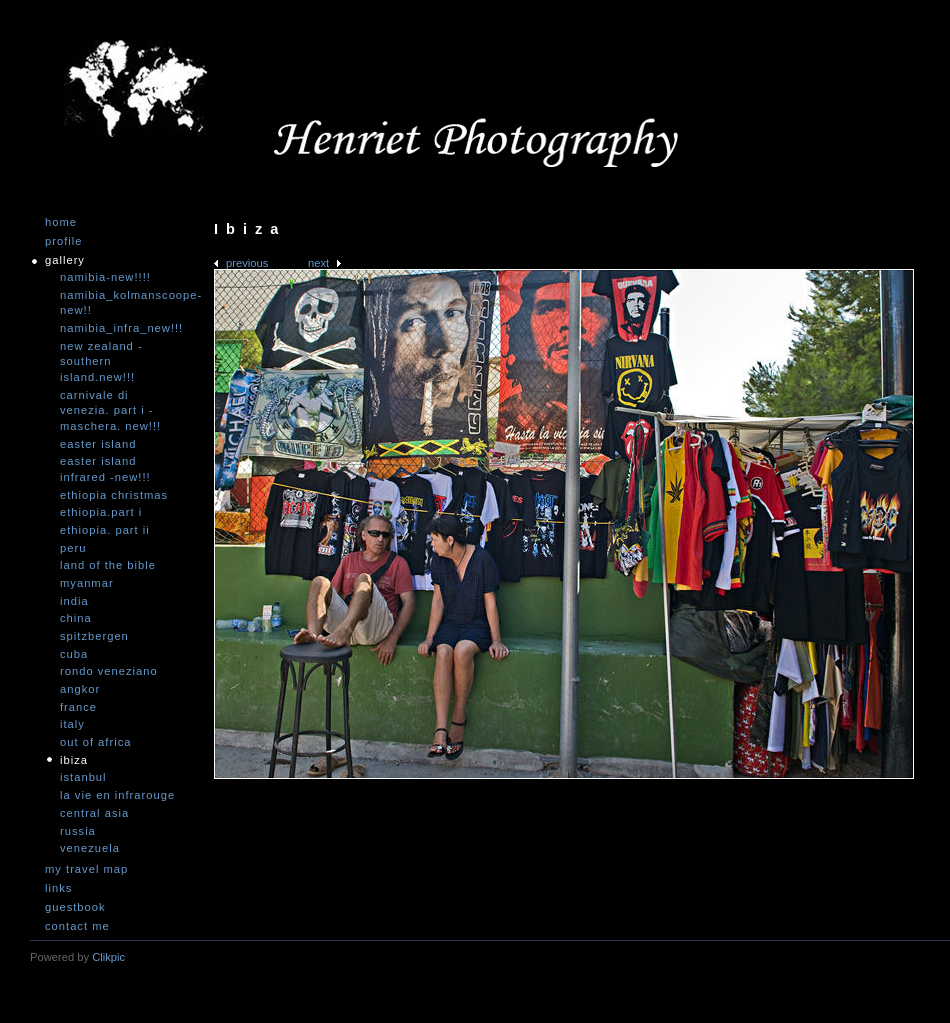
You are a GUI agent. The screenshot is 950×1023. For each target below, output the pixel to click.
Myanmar (87, 583)
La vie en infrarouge (117, 795)
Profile (63, 241)
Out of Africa (95, 742)
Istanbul (83, 777)
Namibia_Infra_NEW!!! (120, 328)
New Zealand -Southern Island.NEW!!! (101, 361)
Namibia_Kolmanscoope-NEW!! (120, 303)
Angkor (80, 689)
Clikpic (108, 957)
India (74, 601)
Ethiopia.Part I (101, 512)
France (78, 707)
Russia (78, 831)
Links (58, 888)
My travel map (86, 869)
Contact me (77, 926)
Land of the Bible (108, 565)
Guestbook (75, 907)
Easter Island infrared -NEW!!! (105, 469)
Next (318, 263)
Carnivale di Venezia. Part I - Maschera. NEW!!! (110, 410)
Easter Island (98, 444)
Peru (73, 548)
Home (61, 222)
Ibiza (74, 760)
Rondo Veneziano (109, 671)
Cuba (74, 654)
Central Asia (94, 813)
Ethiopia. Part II (105, 530)
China (76, 618)
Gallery (65, 260)
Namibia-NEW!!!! (105, 277)
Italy (72, 724)
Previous (247, 263)
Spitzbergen (94, 636)
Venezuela (90, 848)
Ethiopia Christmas (114, 495)
